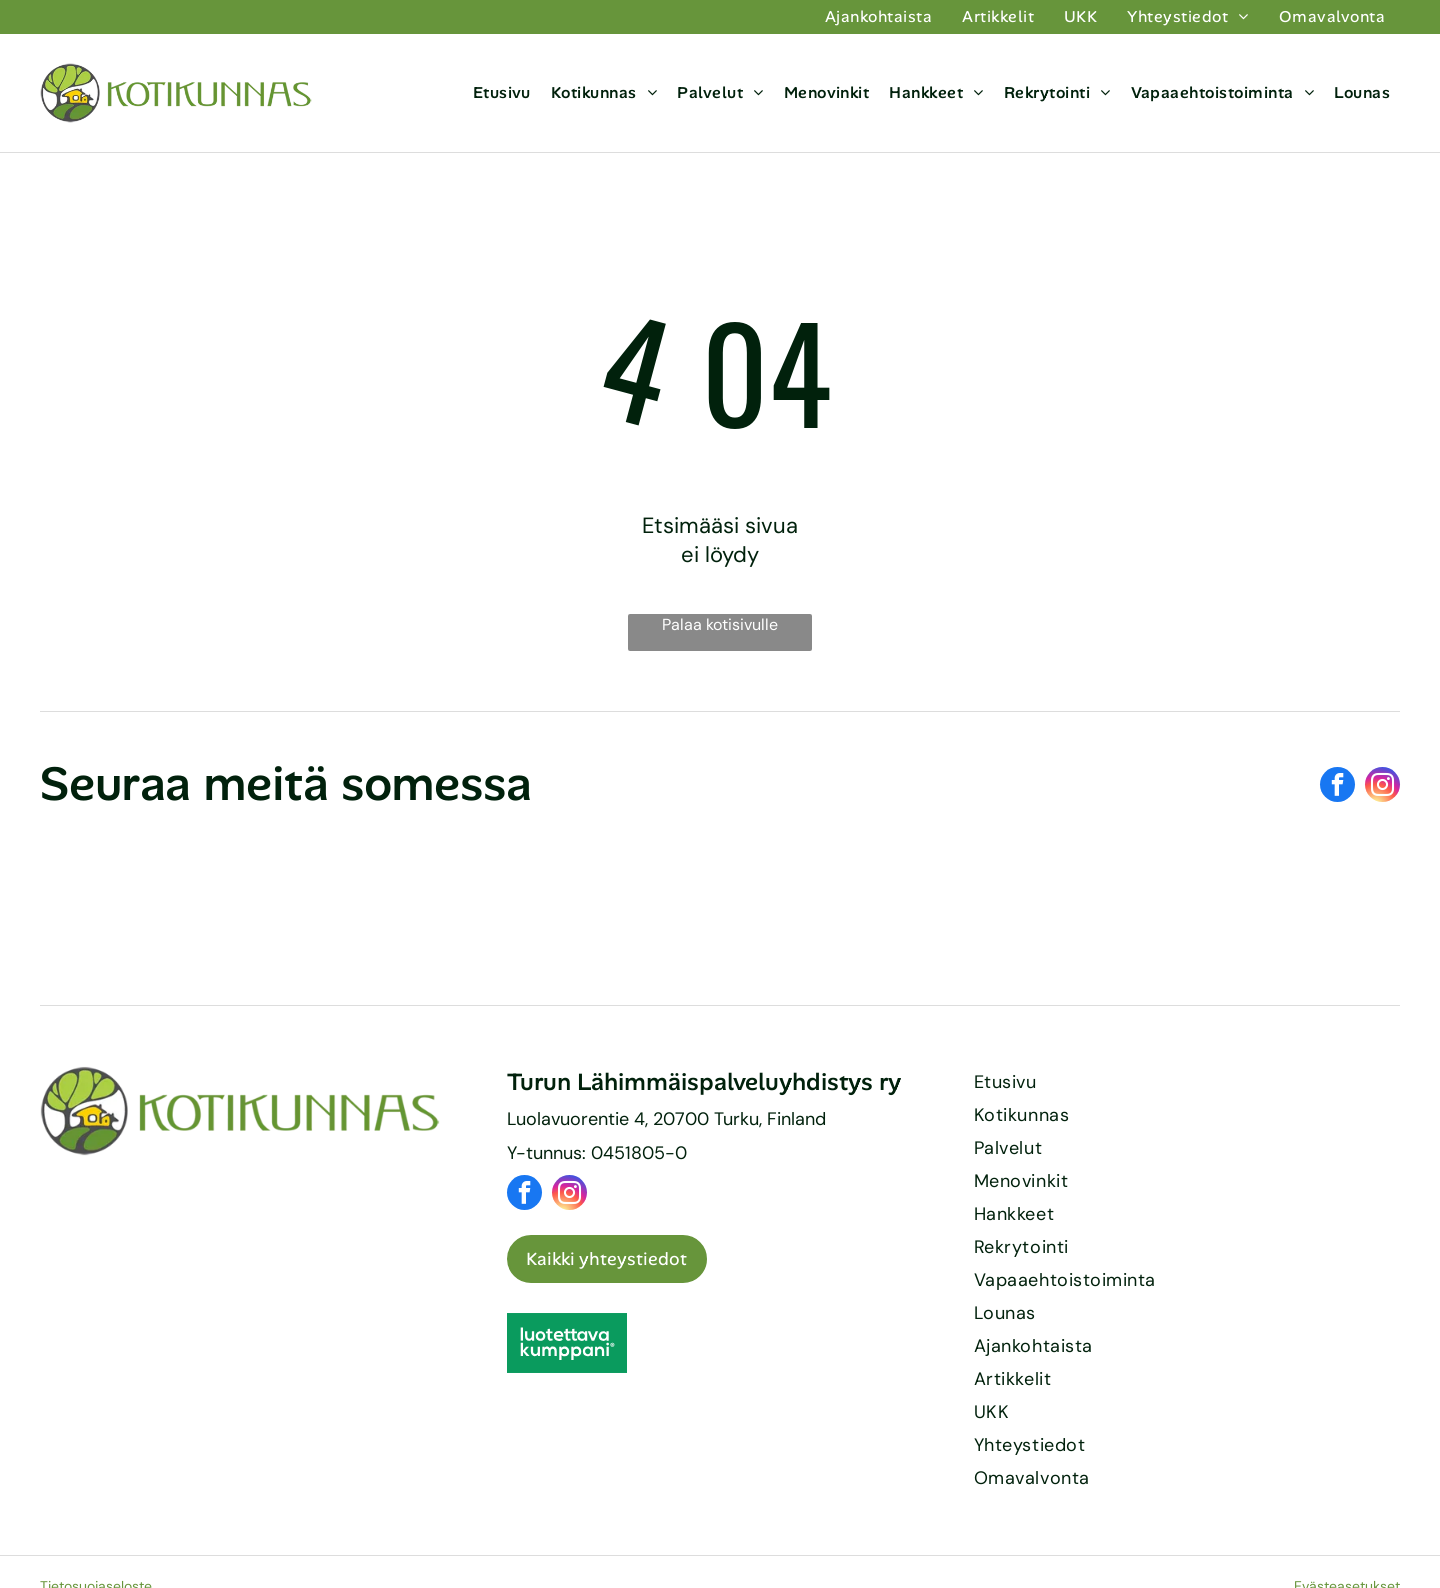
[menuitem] (878, 17)
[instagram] (1382, 787)
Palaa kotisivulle (720, 624)
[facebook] (1337, 787)
